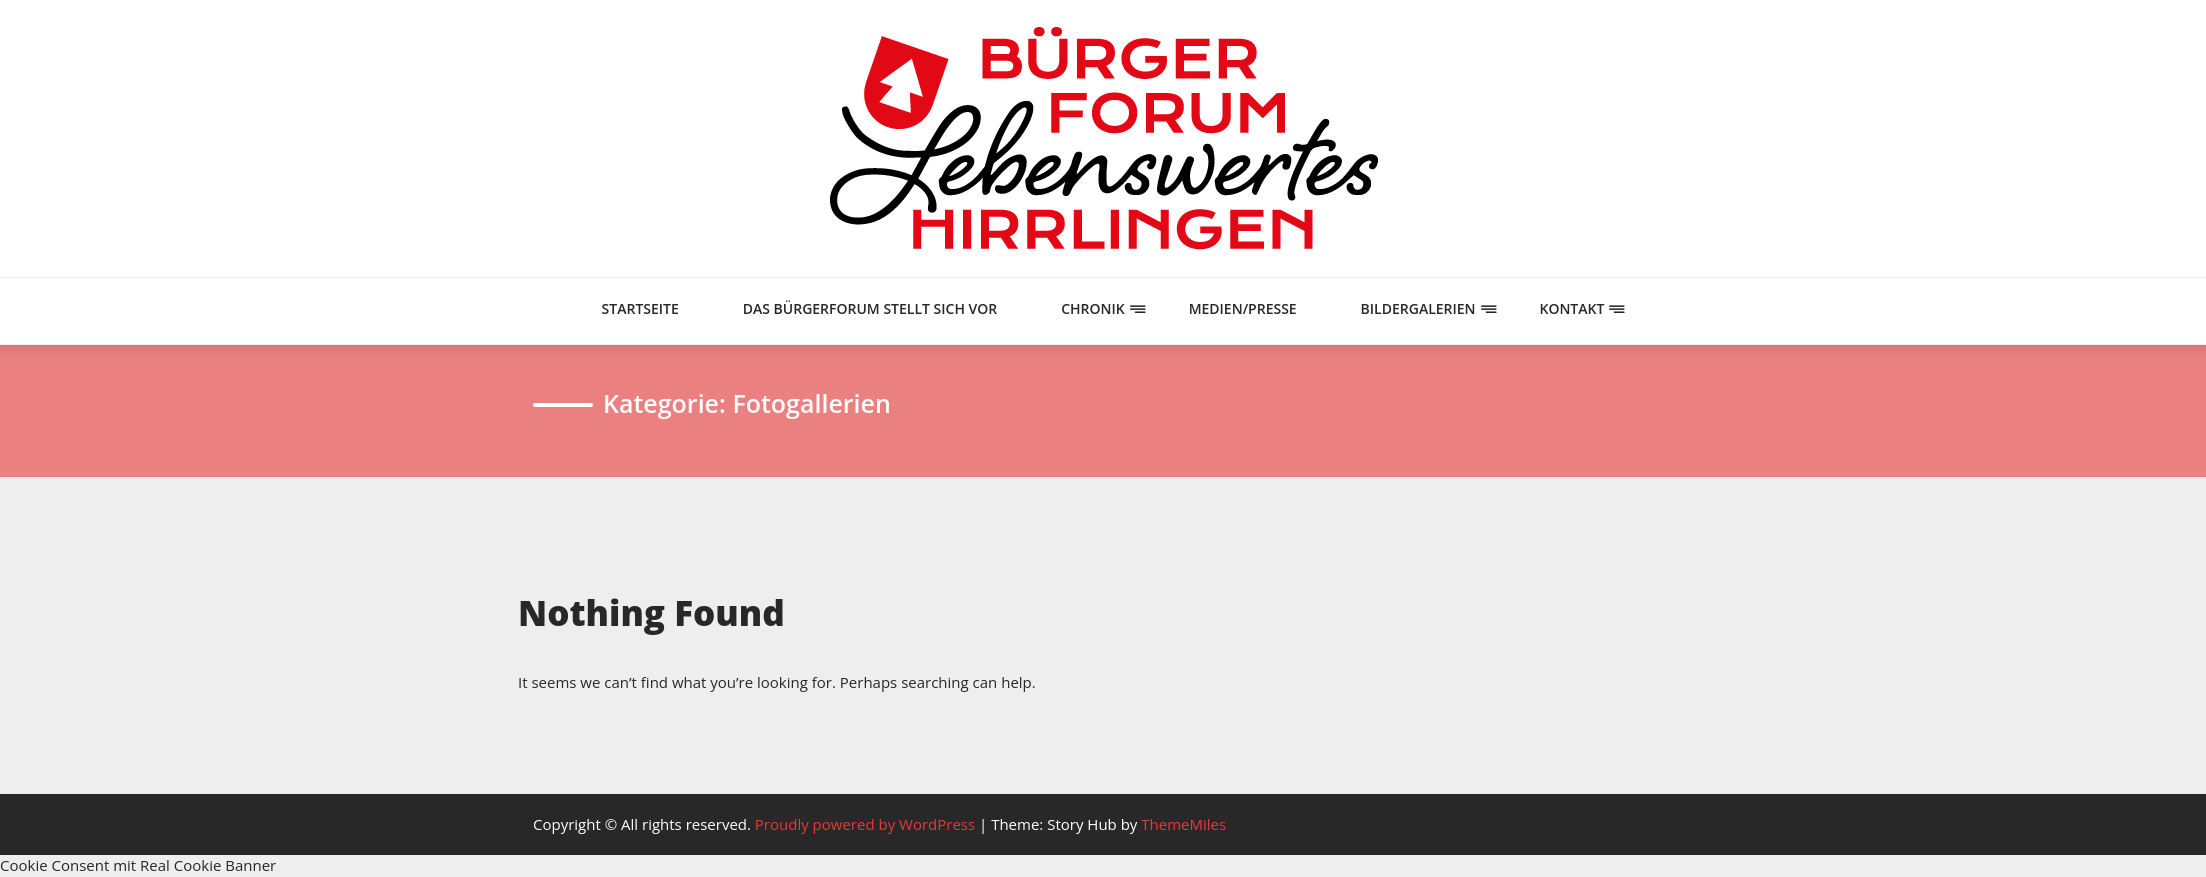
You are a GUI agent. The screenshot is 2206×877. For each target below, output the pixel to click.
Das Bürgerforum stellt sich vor (870, 308)
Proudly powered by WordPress (867, 824)
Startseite (640, 308)
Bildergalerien (1418, 308)
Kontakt (1571, 308)
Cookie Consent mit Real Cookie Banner (138, 865)
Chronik (1093, 308)
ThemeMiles (1183, 824)
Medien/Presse (1243, 308)
